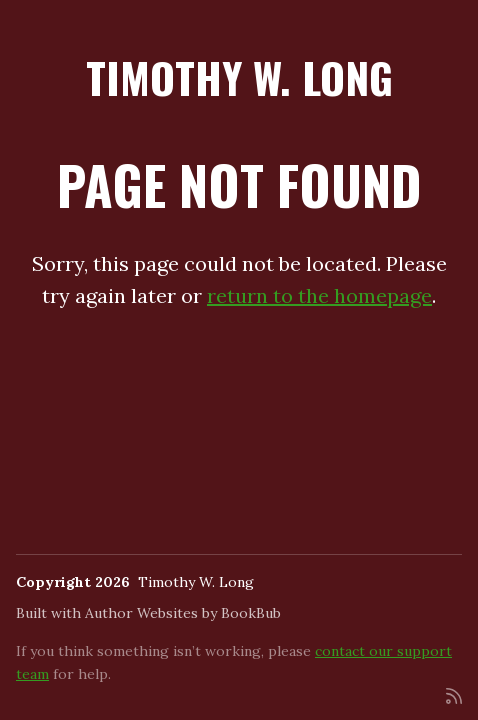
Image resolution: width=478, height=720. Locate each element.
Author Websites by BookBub (183, 613)
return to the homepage (319, 295)
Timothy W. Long (239, 77)
